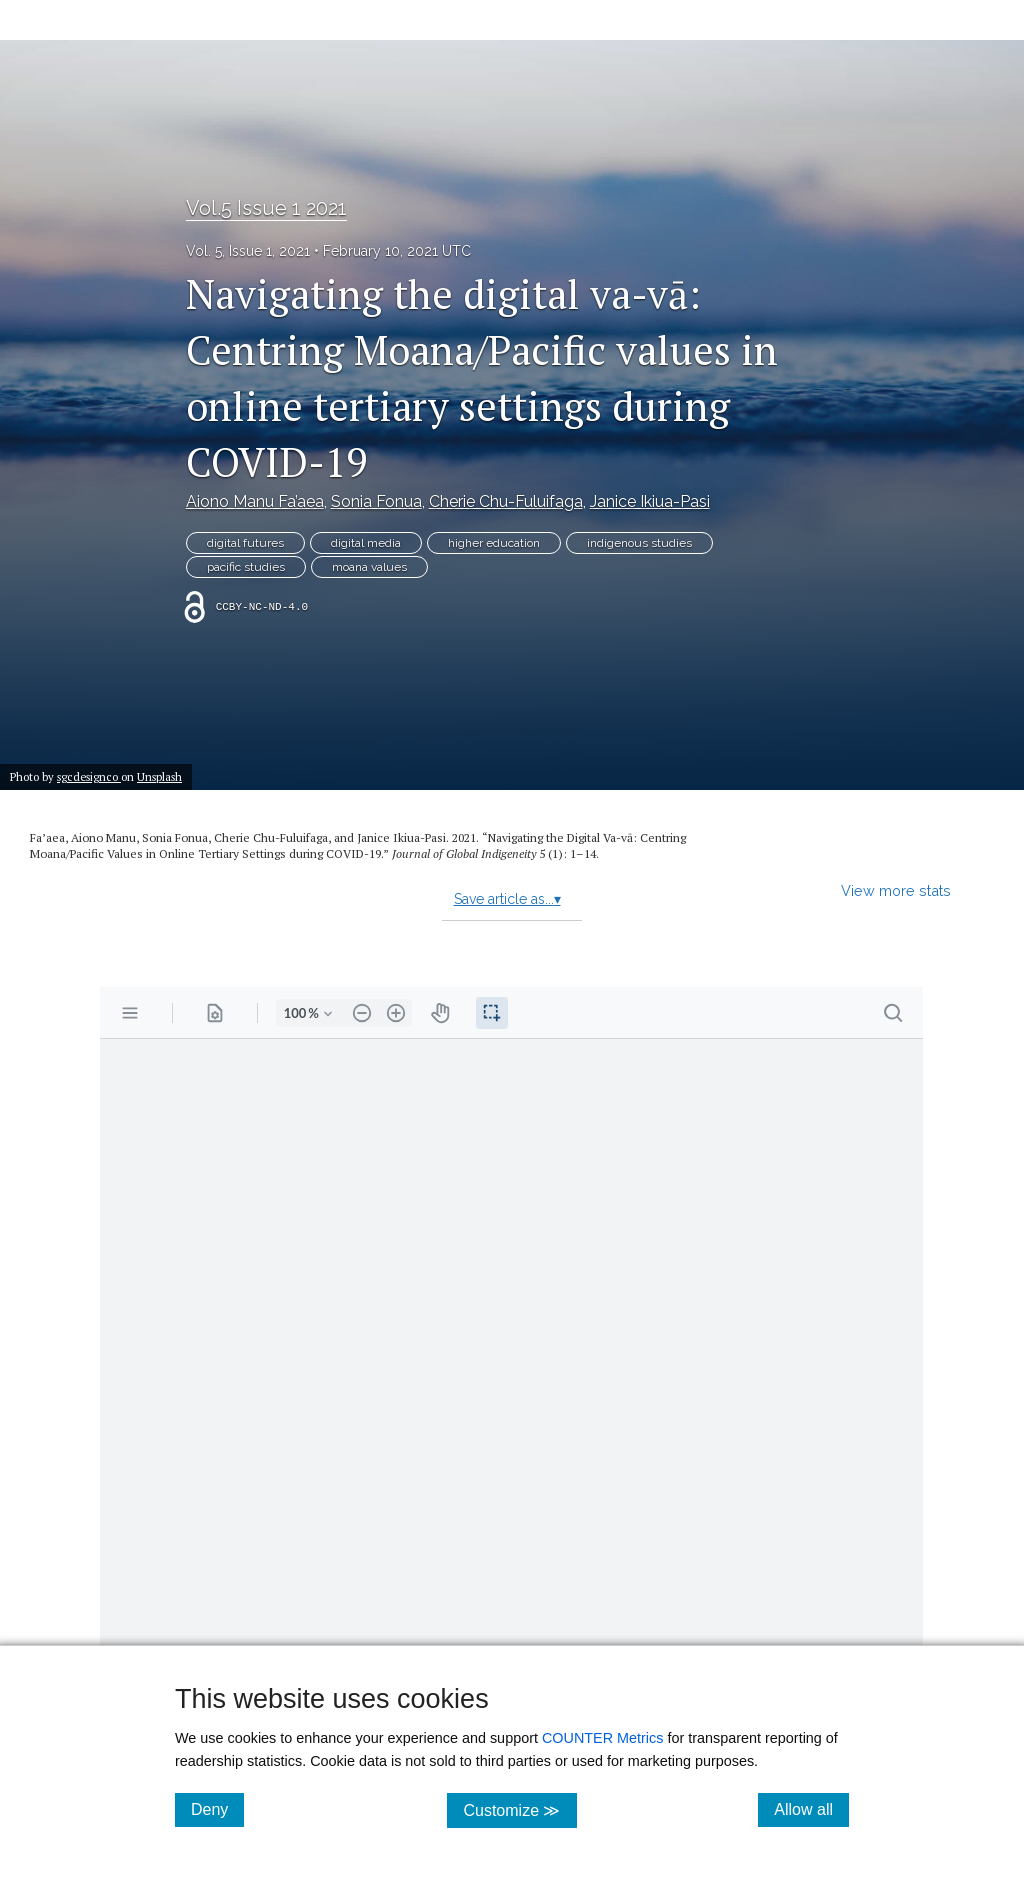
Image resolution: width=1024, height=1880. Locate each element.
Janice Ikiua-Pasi (650, 501)
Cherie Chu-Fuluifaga (506, 501)
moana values (369, 567)
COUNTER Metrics (603, 1738)
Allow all (811, 1809)
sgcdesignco (89, 776)
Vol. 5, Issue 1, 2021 (248, 251)
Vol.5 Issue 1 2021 (266, 208)
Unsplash (159, 776)
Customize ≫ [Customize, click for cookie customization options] (519, 1809)
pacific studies (246, 567)
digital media (366, 543)
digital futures (245, 543)
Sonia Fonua (376, 501)
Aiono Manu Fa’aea (255, 501)
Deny (217, 1809)
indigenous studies (639, 543)
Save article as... (507, 899)
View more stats (896, 890)
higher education (494, 543)
